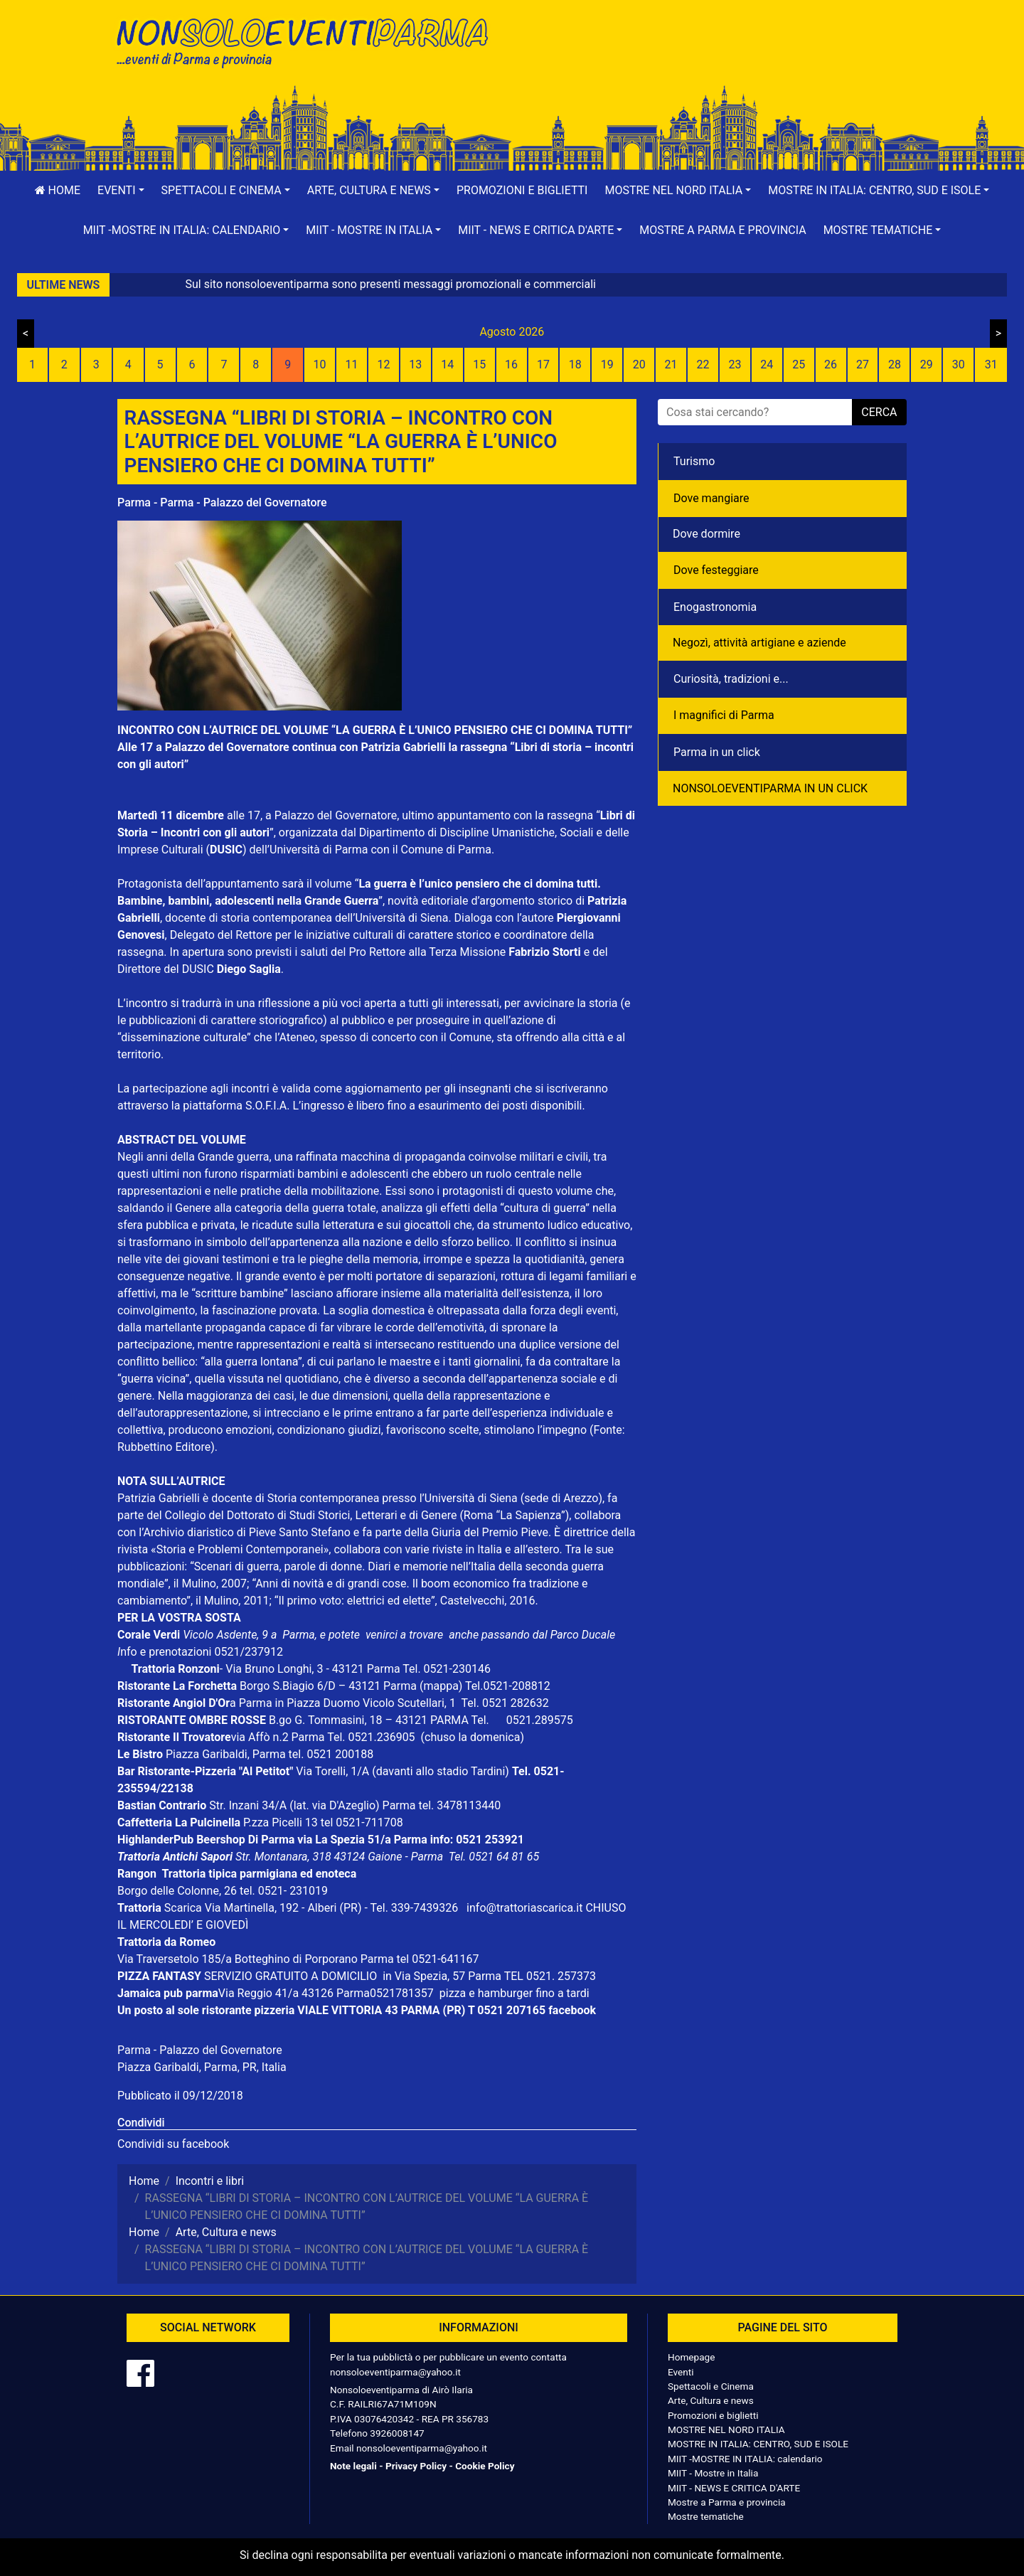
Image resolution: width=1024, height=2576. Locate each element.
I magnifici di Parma (723, 715)
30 (958, 364)
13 (415, 364)
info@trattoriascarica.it (524, 1908)
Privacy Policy (416, 2465)
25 (798, 364)
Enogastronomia (715, 607)
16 (511, 364)
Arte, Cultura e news (711, 2400)
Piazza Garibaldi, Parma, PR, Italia (202, 2067)
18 (575, 364)
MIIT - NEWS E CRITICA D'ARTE (734, 2487)
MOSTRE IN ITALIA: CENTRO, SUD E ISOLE (758, 2443)
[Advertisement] (715, 57)
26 (830, 364)
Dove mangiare (711, 498)
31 (991, 364)
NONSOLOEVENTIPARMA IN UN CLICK (770, 788)
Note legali (353, 2465)
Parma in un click (716, 752)
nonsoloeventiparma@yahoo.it (395, 2372)
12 (383, 364)
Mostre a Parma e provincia (722, 230)
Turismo (694, 461)
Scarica (184, 1908)
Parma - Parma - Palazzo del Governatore (222, 502)
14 (447, 364)
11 (352, 364)
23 (734, 364)
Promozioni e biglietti (522, 190)
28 (894, 364)
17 (543, 364)
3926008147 (397, 2433)
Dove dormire (706, 534)
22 (702, 364)
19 (607, 364)
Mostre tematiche (706, 2516)
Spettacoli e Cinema (711, 2386)
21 (671, 364)
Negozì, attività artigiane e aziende (759, 642)
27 (862, 364)
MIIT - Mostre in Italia (713, 2473)
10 (320, 364)
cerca (879, 412)
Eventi (681, 2372)
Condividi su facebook (173, 2144)
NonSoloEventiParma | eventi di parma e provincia (309, 40)
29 (926, 364)
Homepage (691, 2357)
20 (639, 364)
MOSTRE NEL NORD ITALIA (726, 2429)
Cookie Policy (484, 2465)
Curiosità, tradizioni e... (731, 679)
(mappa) (442, 1686)
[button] (121, 191)
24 (766, 364)
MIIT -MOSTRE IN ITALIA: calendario (745, 2458)
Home (57, 190)
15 (479, 364)
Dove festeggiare (716, 570)
